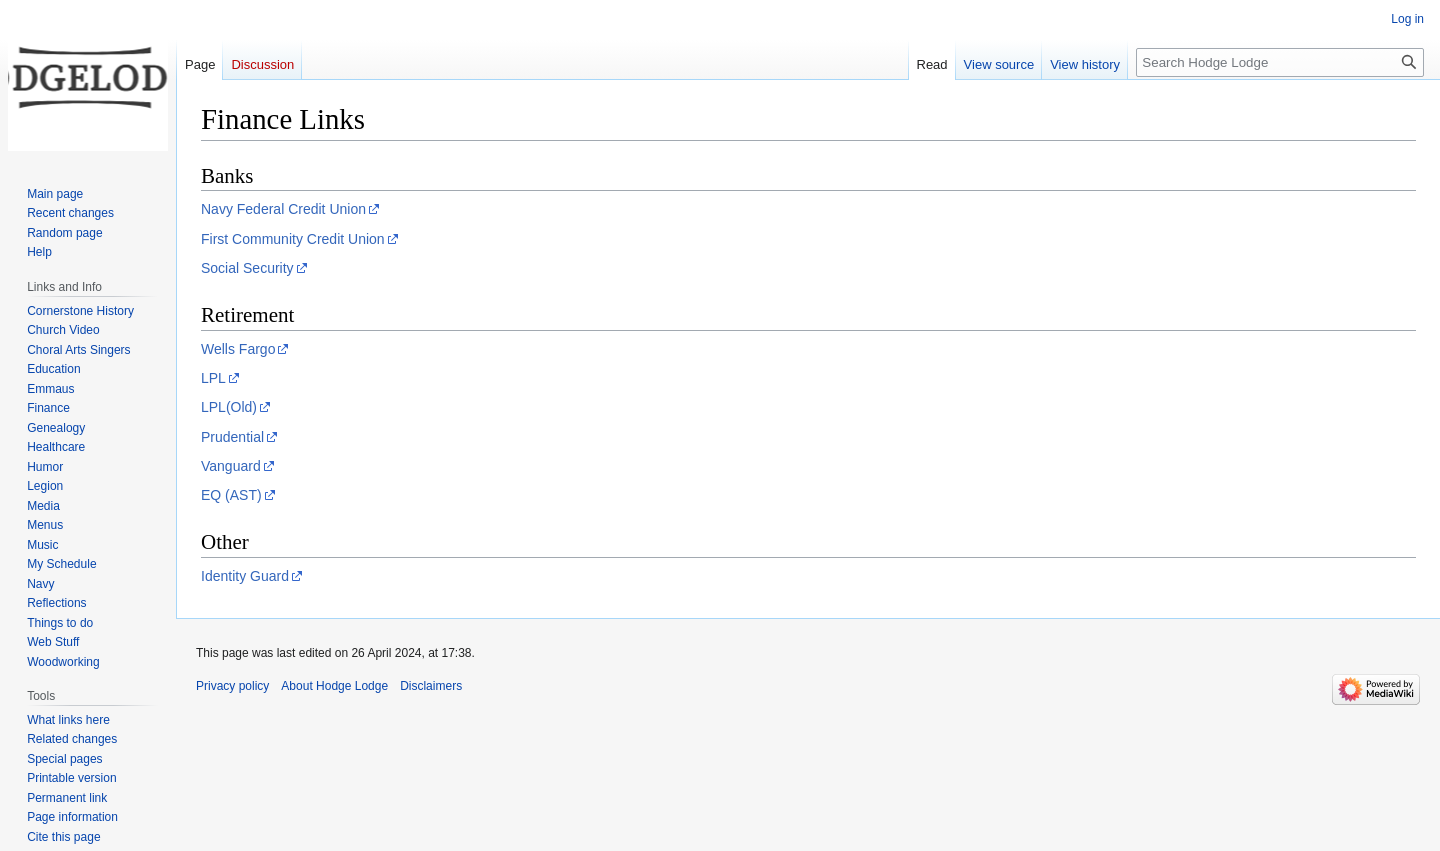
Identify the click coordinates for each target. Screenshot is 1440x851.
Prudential (232, 437)
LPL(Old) (229, 407)
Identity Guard (245, 576)
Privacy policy (232, 686)
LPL (213, 378)
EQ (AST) (231, 495)
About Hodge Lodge (334, 686)
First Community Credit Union (293, 239)
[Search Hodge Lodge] (1280, 62)
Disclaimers (431, 686)
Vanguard (231, 466)
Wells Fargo (238, 349)
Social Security (247, 268)
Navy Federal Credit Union (283, 209)
